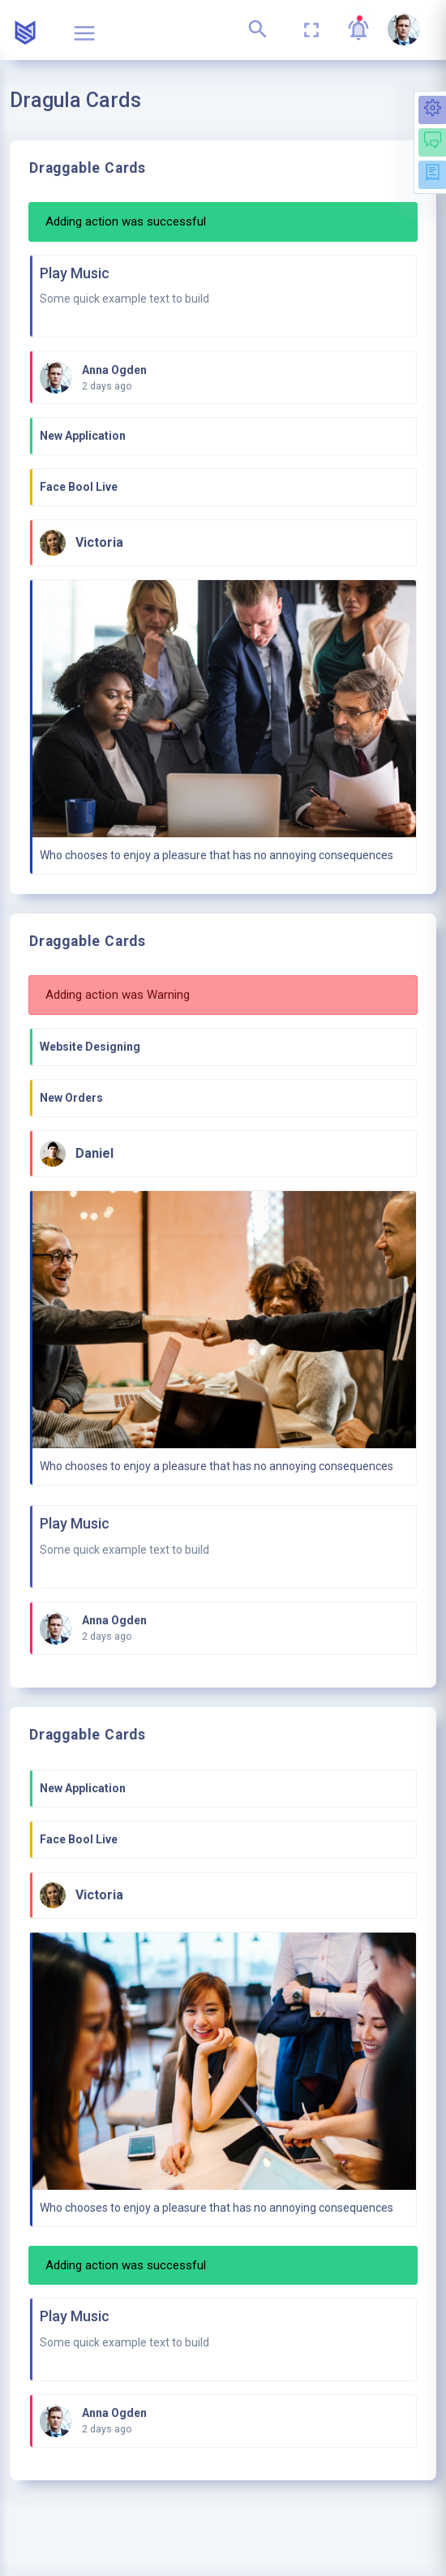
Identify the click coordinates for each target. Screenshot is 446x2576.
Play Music (74, 273)
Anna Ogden (114, 369)
